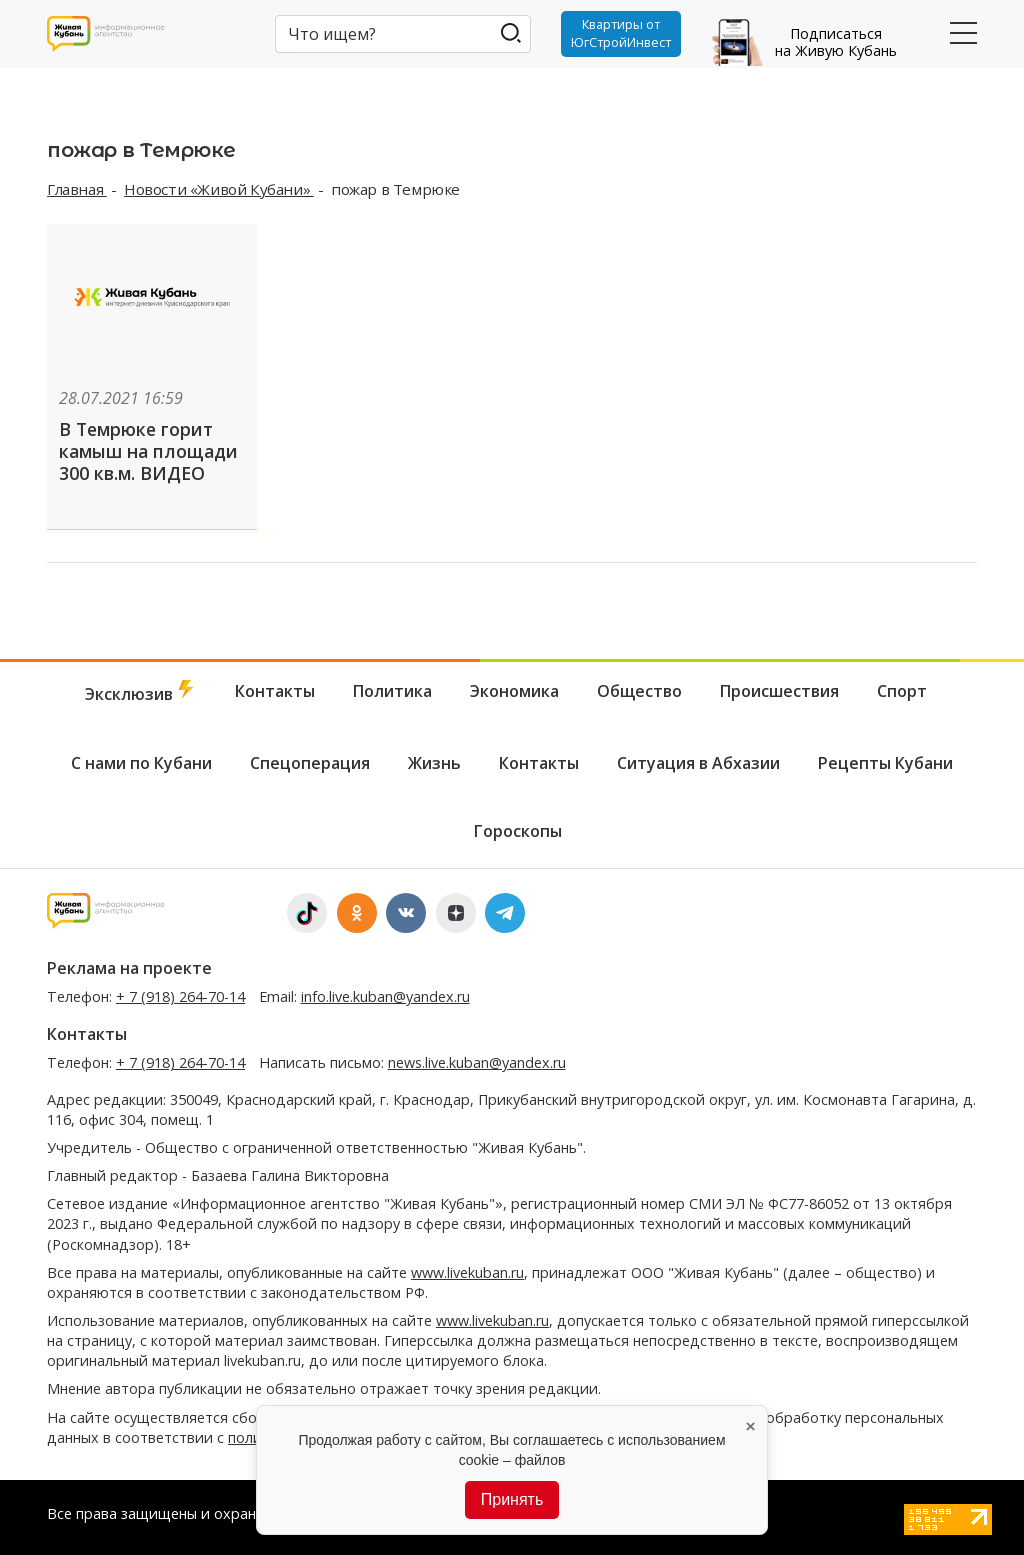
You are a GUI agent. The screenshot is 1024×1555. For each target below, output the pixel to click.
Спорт (902, 689)
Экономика (514, 689)
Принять (512, 1499)
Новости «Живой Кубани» (219, 189)
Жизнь (434, 761)
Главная (77, 189)
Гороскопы (518, 830)
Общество (639, 689)
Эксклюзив (141, 690)
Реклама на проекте (129, 966)
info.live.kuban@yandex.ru (385, 994)
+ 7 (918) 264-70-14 (180, 994)
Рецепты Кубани (885, 761)
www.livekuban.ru (467, 1270)
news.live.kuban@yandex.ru (477, 1061)
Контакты (275, 689)
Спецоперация (310, 761)
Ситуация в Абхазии (698, 761)
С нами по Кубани (141, 761)
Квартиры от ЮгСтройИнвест (619, 34)
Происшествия (779, 689)
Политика (392, 689)
